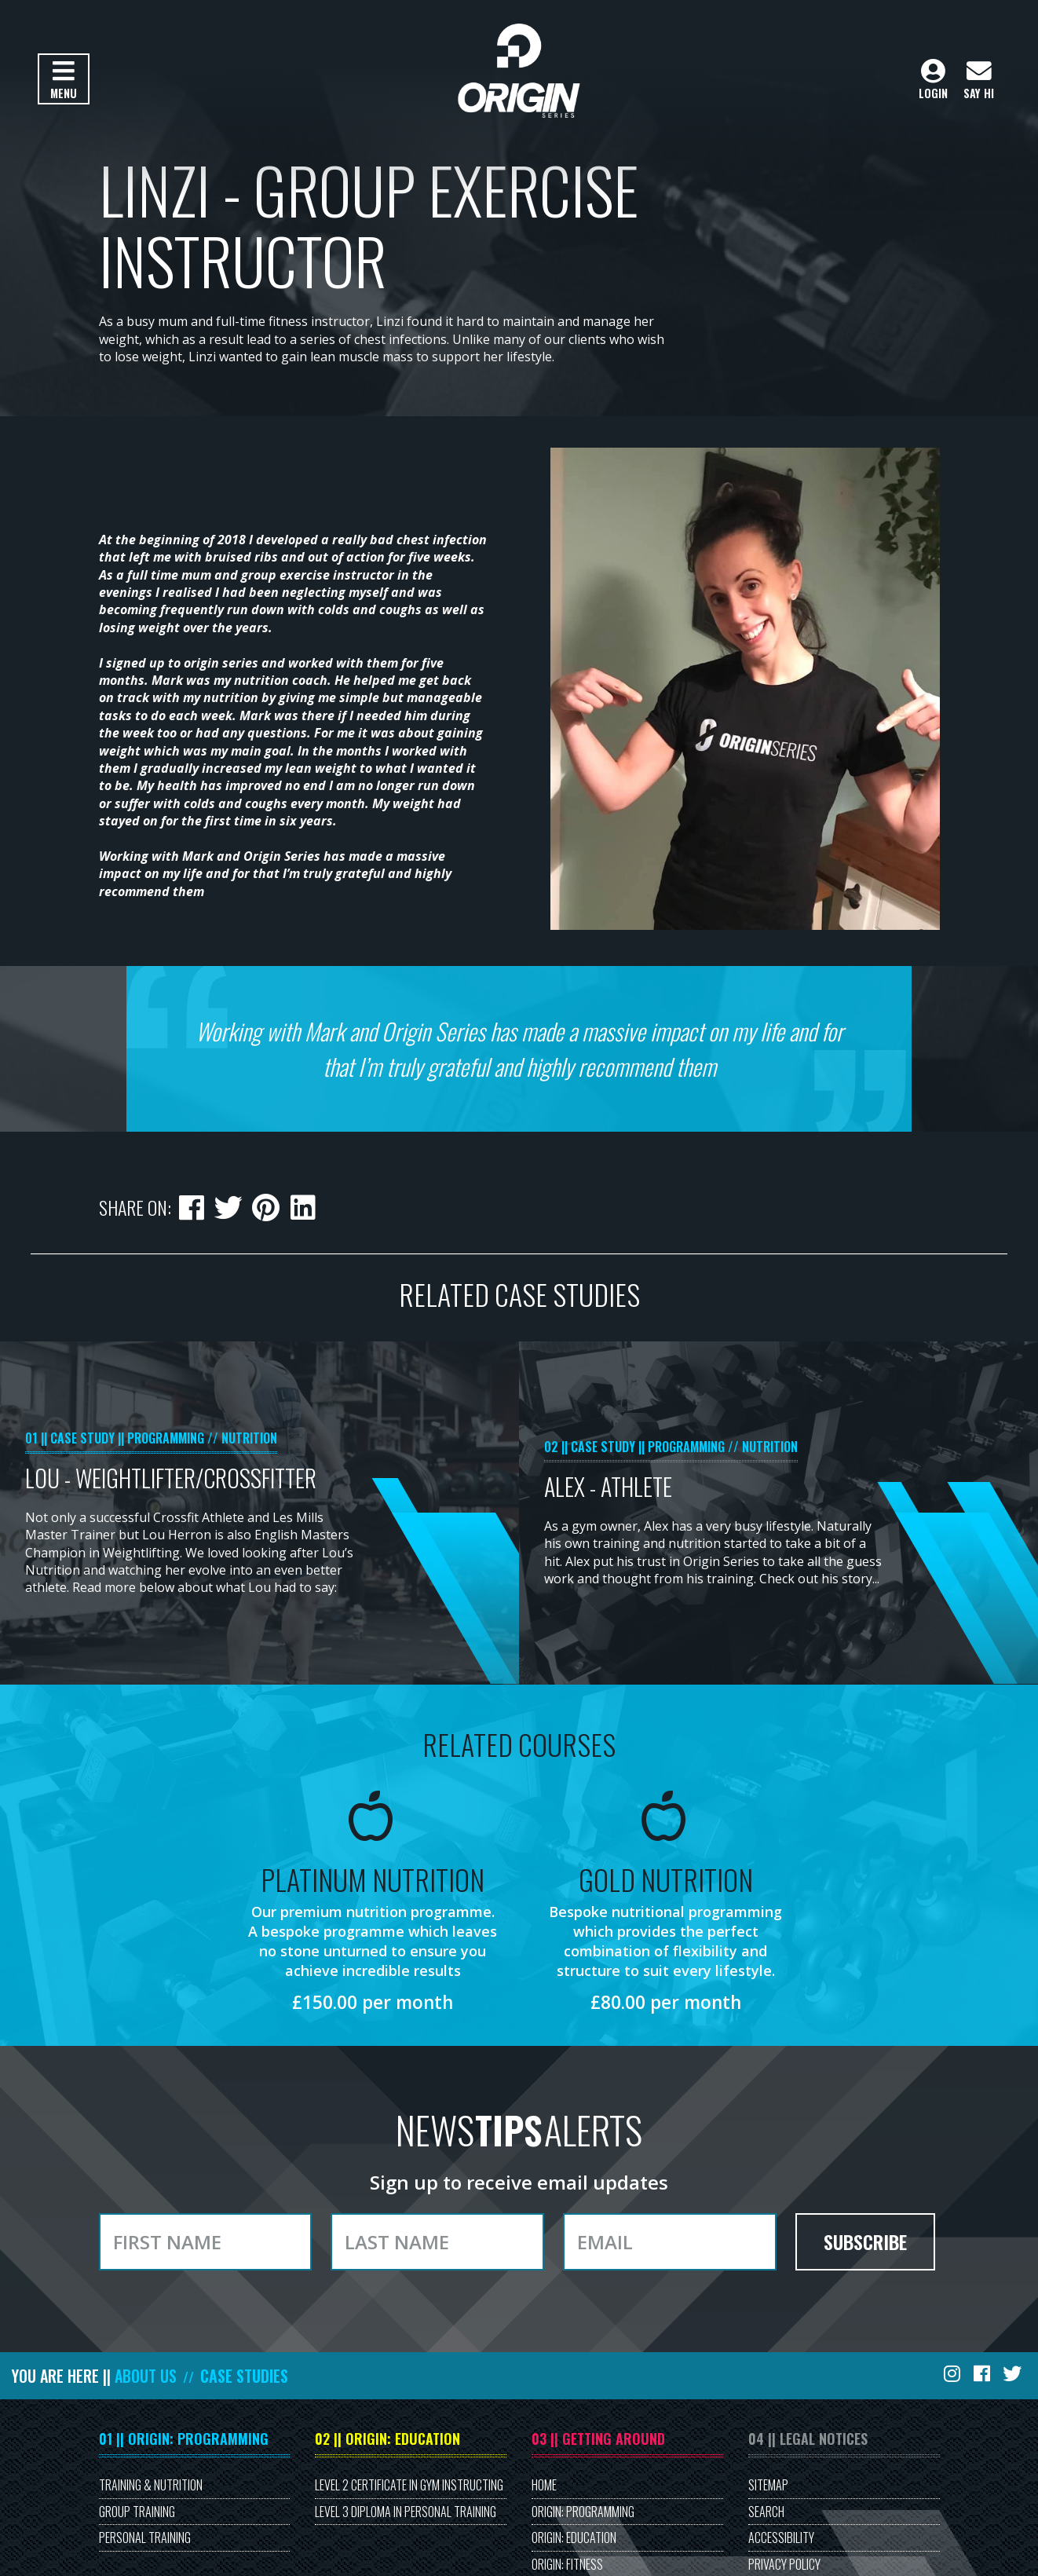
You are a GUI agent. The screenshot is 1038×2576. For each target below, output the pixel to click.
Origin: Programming (583, 2511)
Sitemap (768, 2484)
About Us (146, 2376)
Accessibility (781, 2537)
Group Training (137, 2511)
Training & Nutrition (151, 2484)
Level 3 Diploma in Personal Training (405, 2511)
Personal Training (145, 2537)
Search (766, 2511)
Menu (63, 80)
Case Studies (244, 2376)
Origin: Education (574, 2537)
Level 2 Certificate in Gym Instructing (409, 2484)
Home (544, 2484)
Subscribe (865, 2241)
